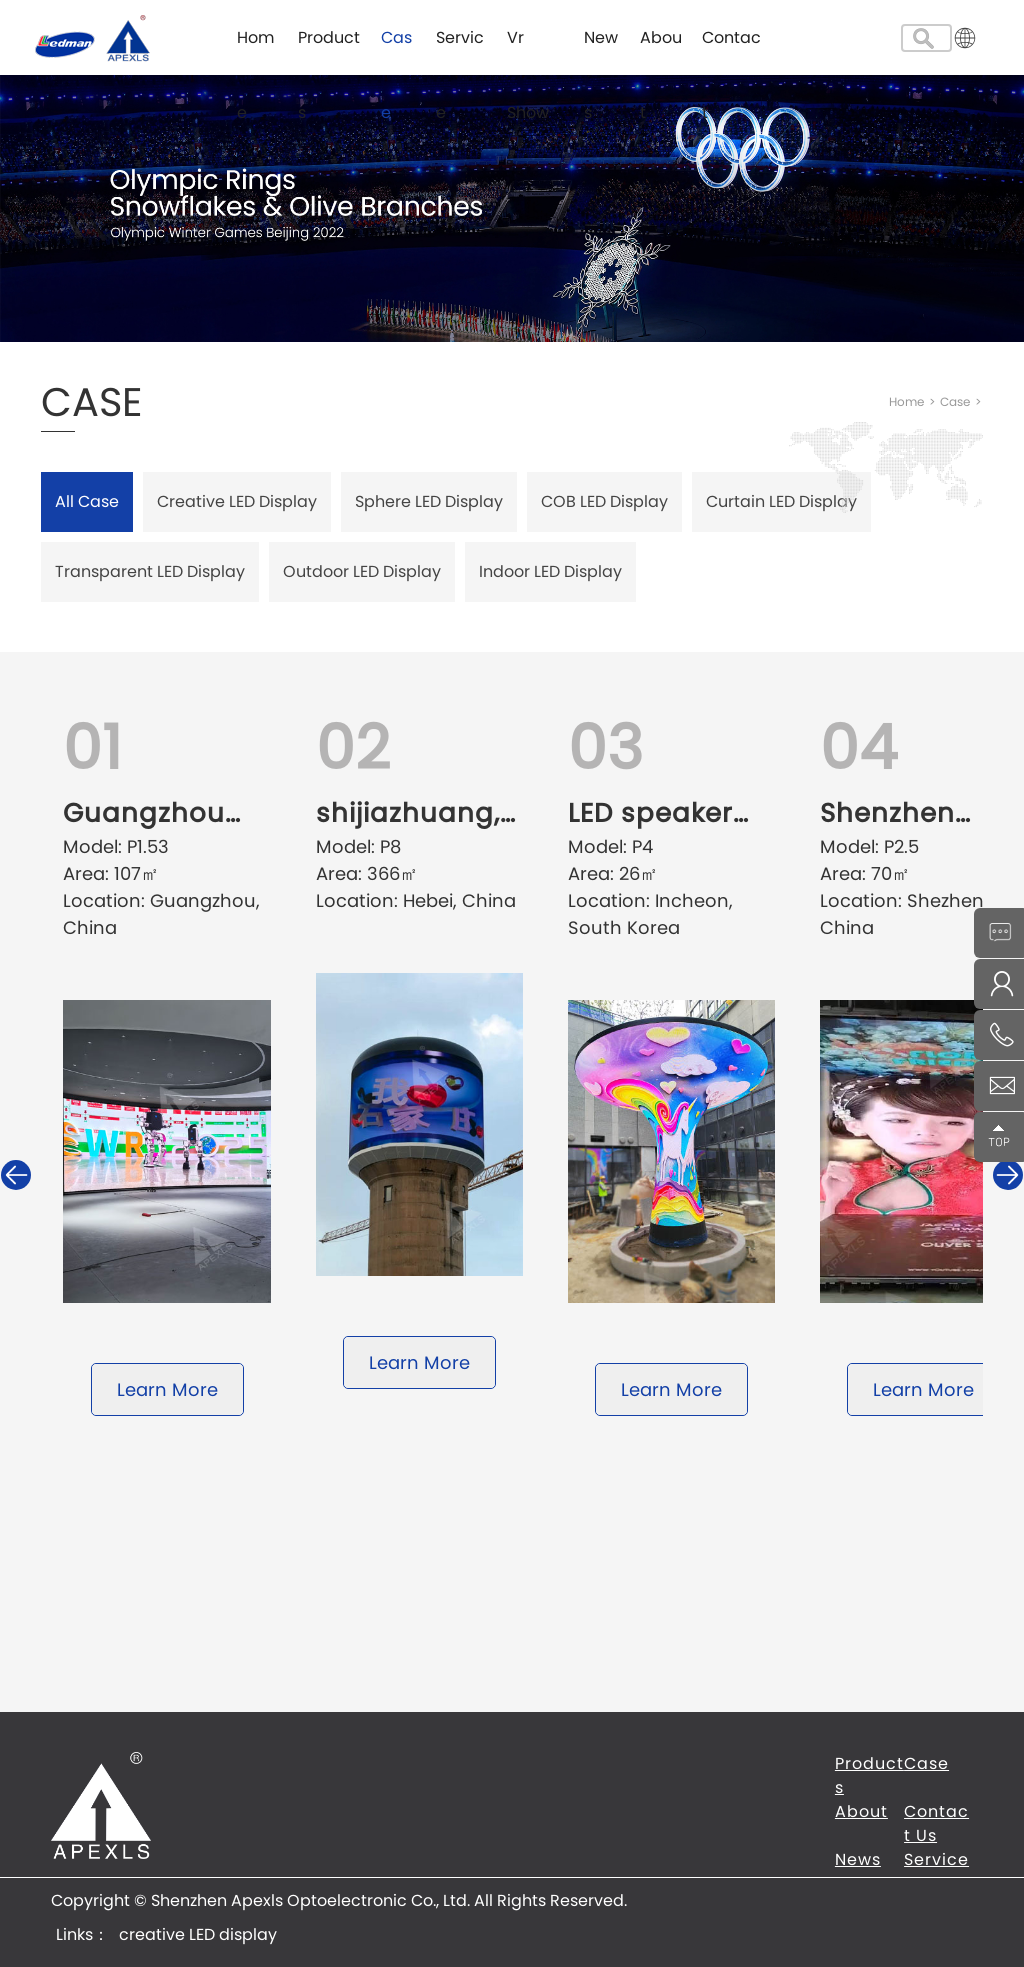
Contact (731, 50)
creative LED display (198, 1934)
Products (329, 50)
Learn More (167, 1389)
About (661, 50)
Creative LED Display (237, 501)
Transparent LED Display (150, 571)
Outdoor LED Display (362, 571)
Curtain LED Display (781, 501)
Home (255, 50)
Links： (82, 1934)
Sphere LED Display (429, 501)
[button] (1008, 1175)
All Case (87, 501)
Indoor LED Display (550, 571)
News (601, 50)
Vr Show (528, 50)
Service (460, 50)
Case (396, 50)
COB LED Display (604, 501)
